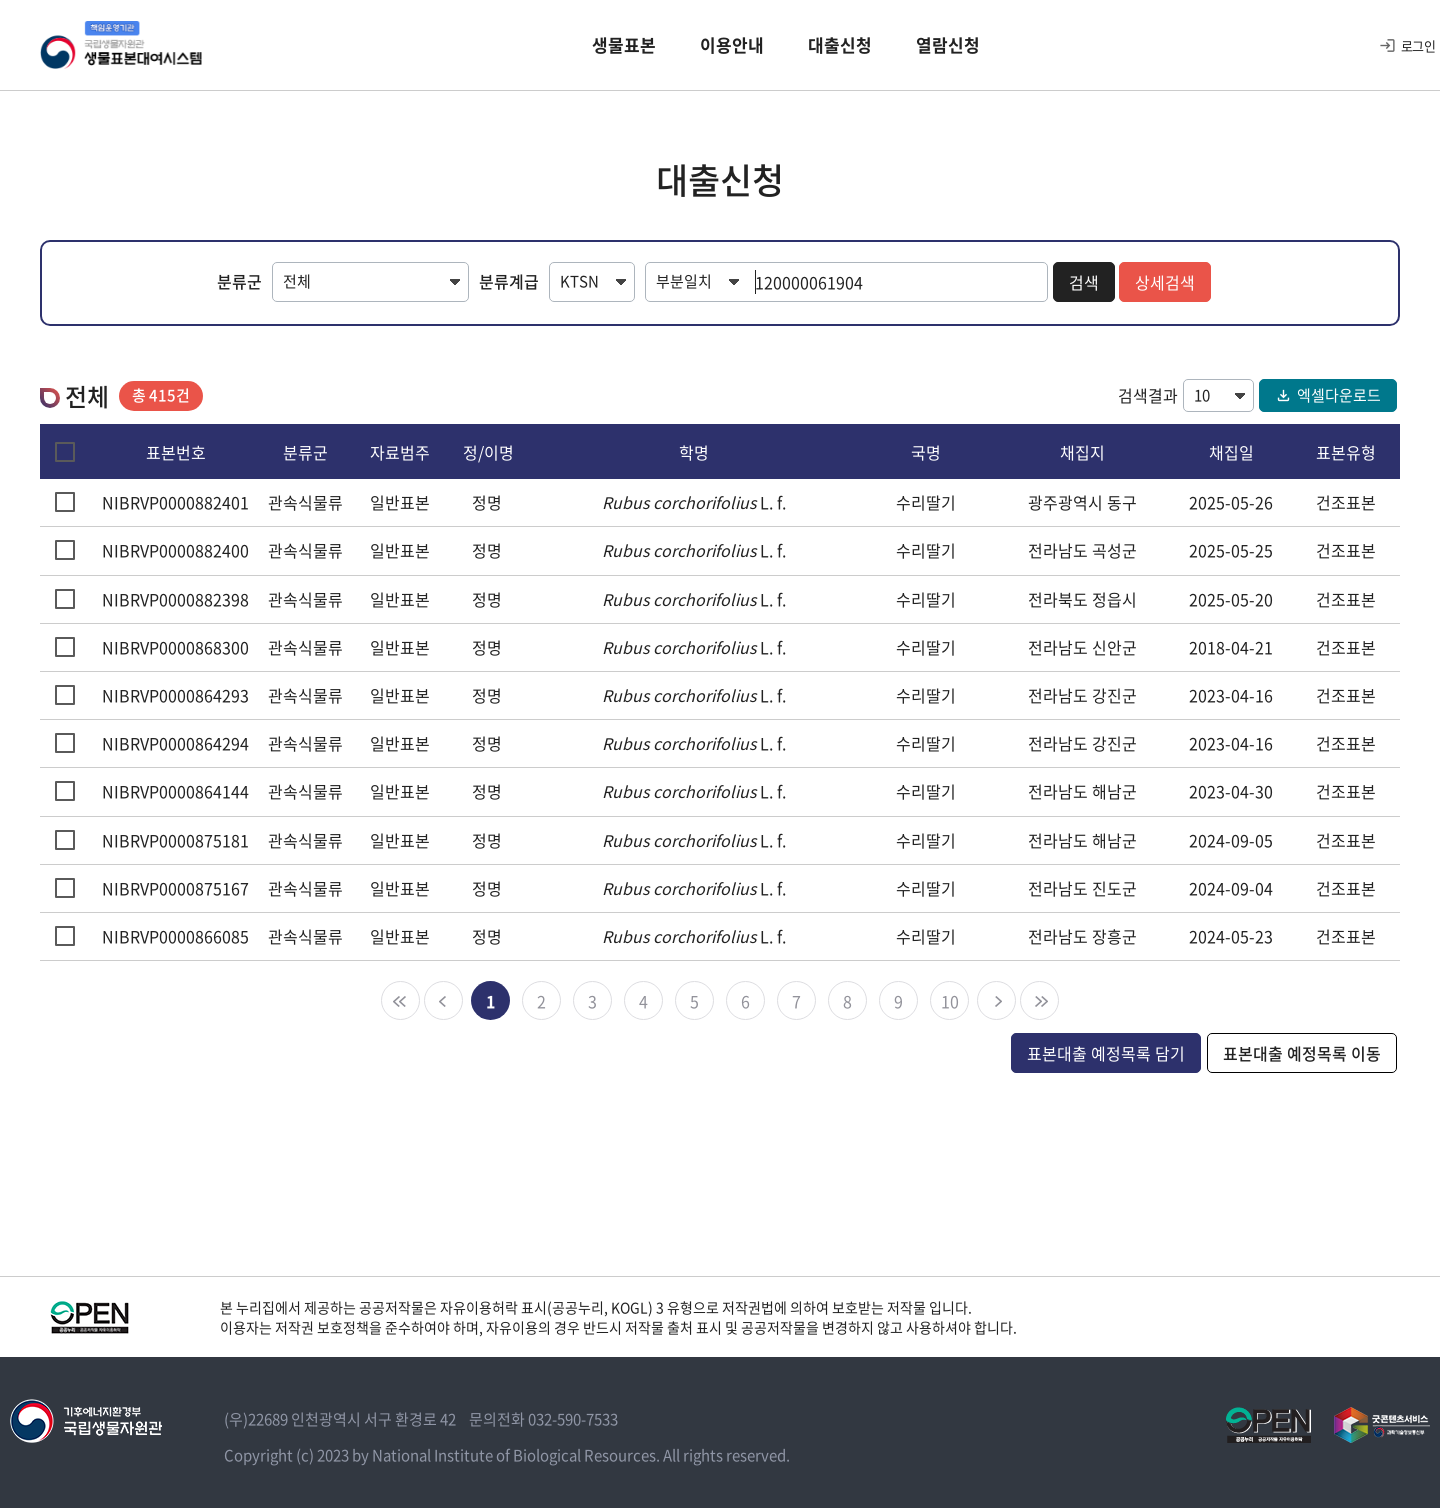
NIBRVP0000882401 (175, 502)
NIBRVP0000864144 (175, 791)
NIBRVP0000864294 (175, 743)
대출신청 (840, 44)
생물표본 (624, 44)
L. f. (694, 502)
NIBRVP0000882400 (175, 550)
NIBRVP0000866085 (175, 936)
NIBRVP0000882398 (175, 599)
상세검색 (1165, 282)
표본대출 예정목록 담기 (1106, 1053)
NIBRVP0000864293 (175, 695)
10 (950, 1001)
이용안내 (732, 44)
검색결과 (1148, 395)
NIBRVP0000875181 (175, 840)
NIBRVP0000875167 (175, 888)
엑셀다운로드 (1328, 395)
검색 (1084, 282)
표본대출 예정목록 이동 (1302, 1053)
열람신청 (948, 44)
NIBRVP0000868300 (175, 647)
